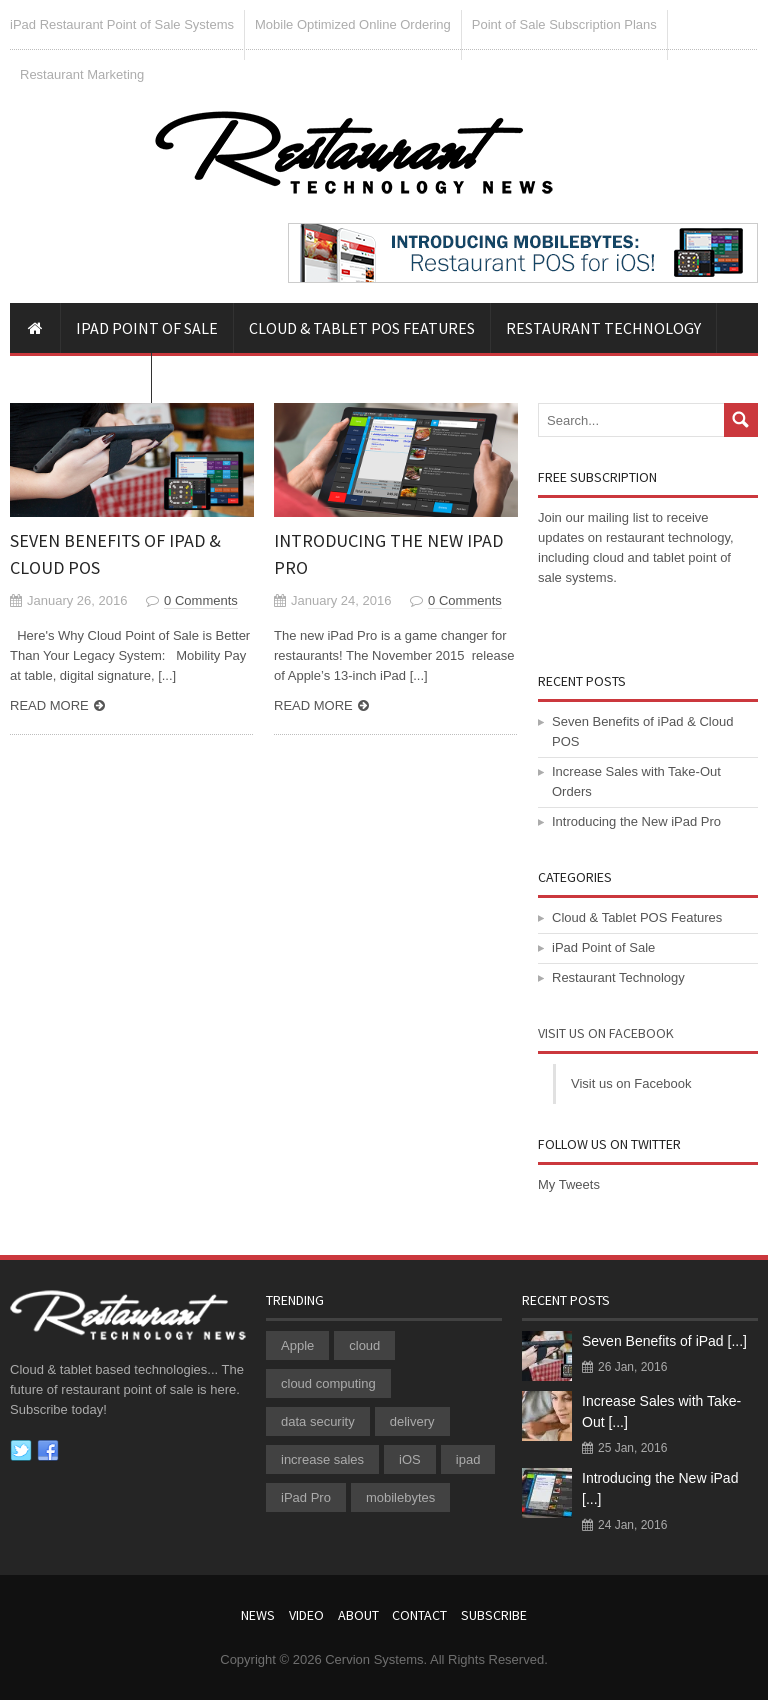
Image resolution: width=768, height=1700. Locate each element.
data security (318, 1421)
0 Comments (201, 600)
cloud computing (328, 1383)
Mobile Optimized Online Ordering (353, 24)
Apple (297, 1345)
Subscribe (494, 1615)
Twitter (21, 1451)
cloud (364, 1345)
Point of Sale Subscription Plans (564, 24)
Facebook (48, 1451)
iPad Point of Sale (147, 328)
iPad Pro (306, 1497)
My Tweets (569, 1184)
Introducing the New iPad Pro (636, 821)
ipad (468, 1459)
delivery (412, 1421)
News (258, 1615)
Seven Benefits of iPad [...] (664, 1341)
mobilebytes (400, 1497)
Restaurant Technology (603, 328)
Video (306, 1615)
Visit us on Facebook (606, 1033)
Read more (49, 705)
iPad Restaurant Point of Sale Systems (122, 24)
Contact (419, 1615)
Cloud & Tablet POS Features (362, 328)
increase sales (322, 1459)
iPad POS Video (80, 378)
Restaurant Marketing (82, 74)
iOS (410, 1459)
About (358, 1615)
